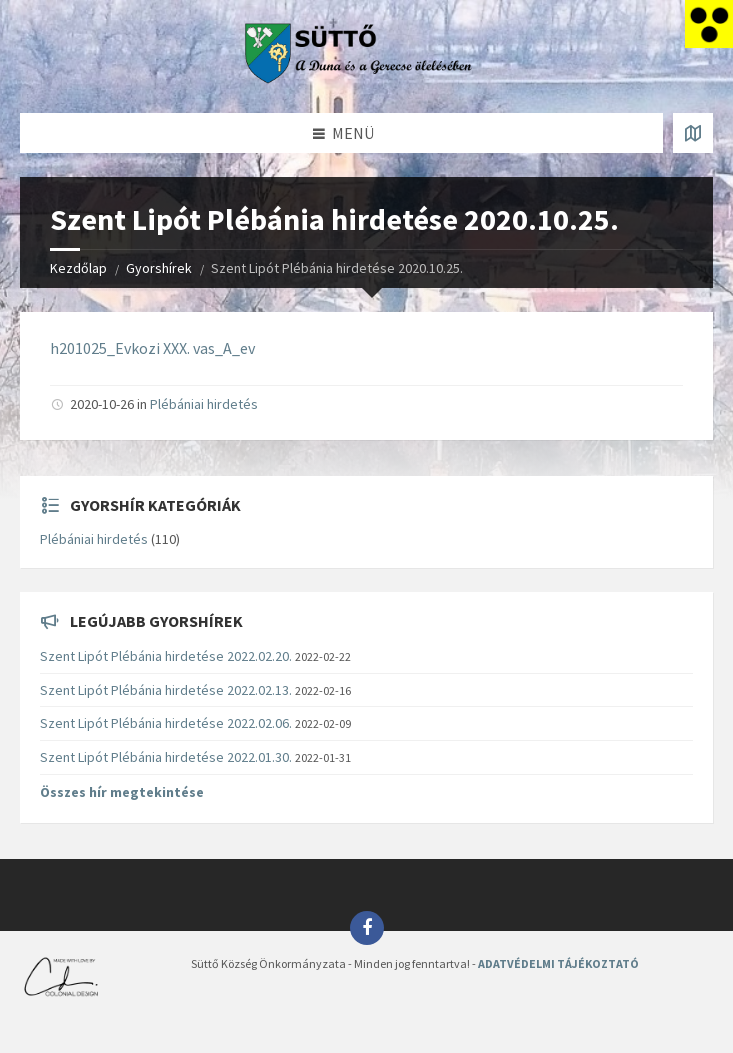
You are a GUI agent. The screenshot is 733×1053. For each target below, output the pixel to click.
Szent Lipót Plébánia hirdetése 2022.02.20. (166, 656)
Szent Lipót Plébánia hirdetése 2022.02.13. (166, 690)
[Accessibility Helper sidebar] (709, 24)
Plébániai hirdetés (204, 404)
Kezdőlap (78, 268)
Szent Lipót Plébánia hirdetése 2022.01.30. (166, 757)
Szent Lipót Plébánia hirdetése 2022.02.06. (166, 723)
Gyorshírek (159, 268)
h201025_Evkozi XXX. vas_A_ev (152, 348)
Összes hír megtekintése (122, 792)
